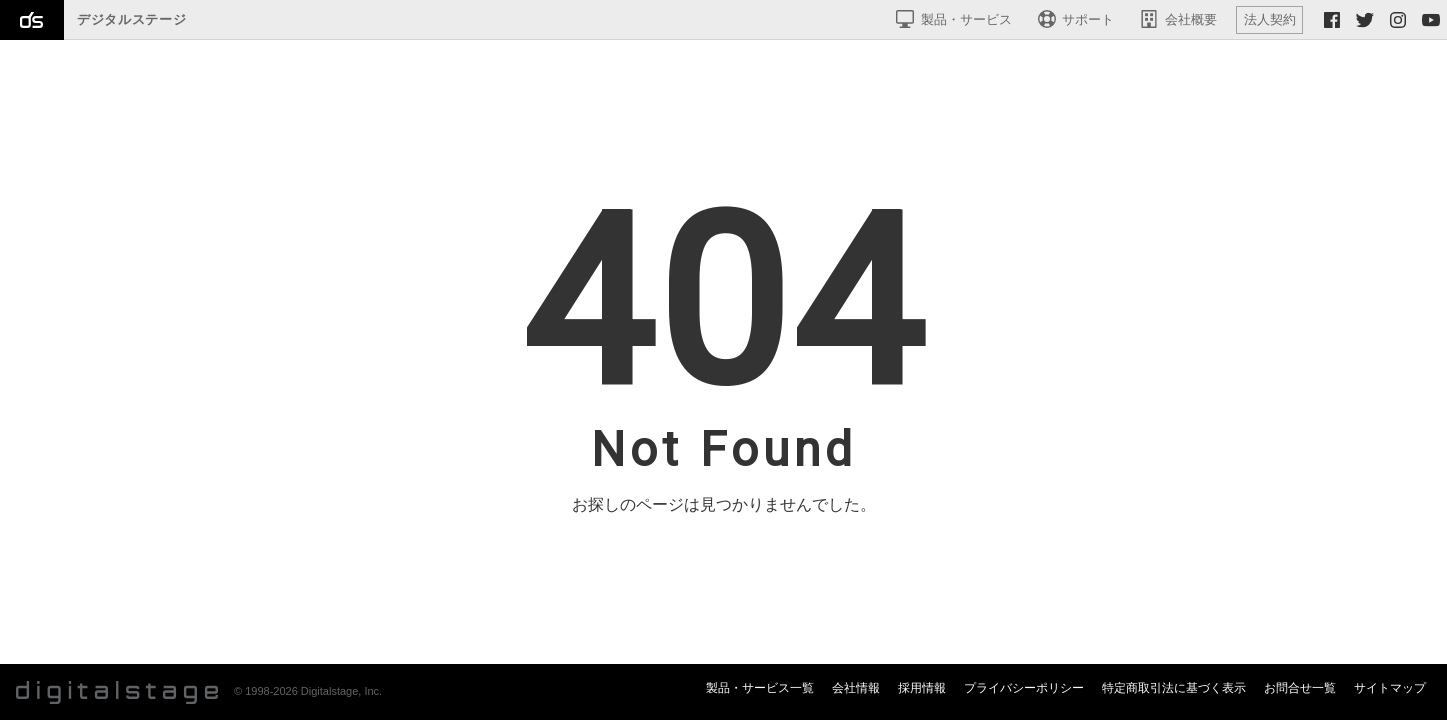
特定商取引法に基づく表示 (1174, 688)
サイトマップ (1390, 688)
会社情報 (856, 688)
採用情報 (922, 688)
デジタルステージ (131, 19)
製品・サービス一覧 (760, 688)
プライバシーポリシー (1024, 688)
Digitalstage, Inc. (341, 691)
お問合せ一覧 (1300, 688)
